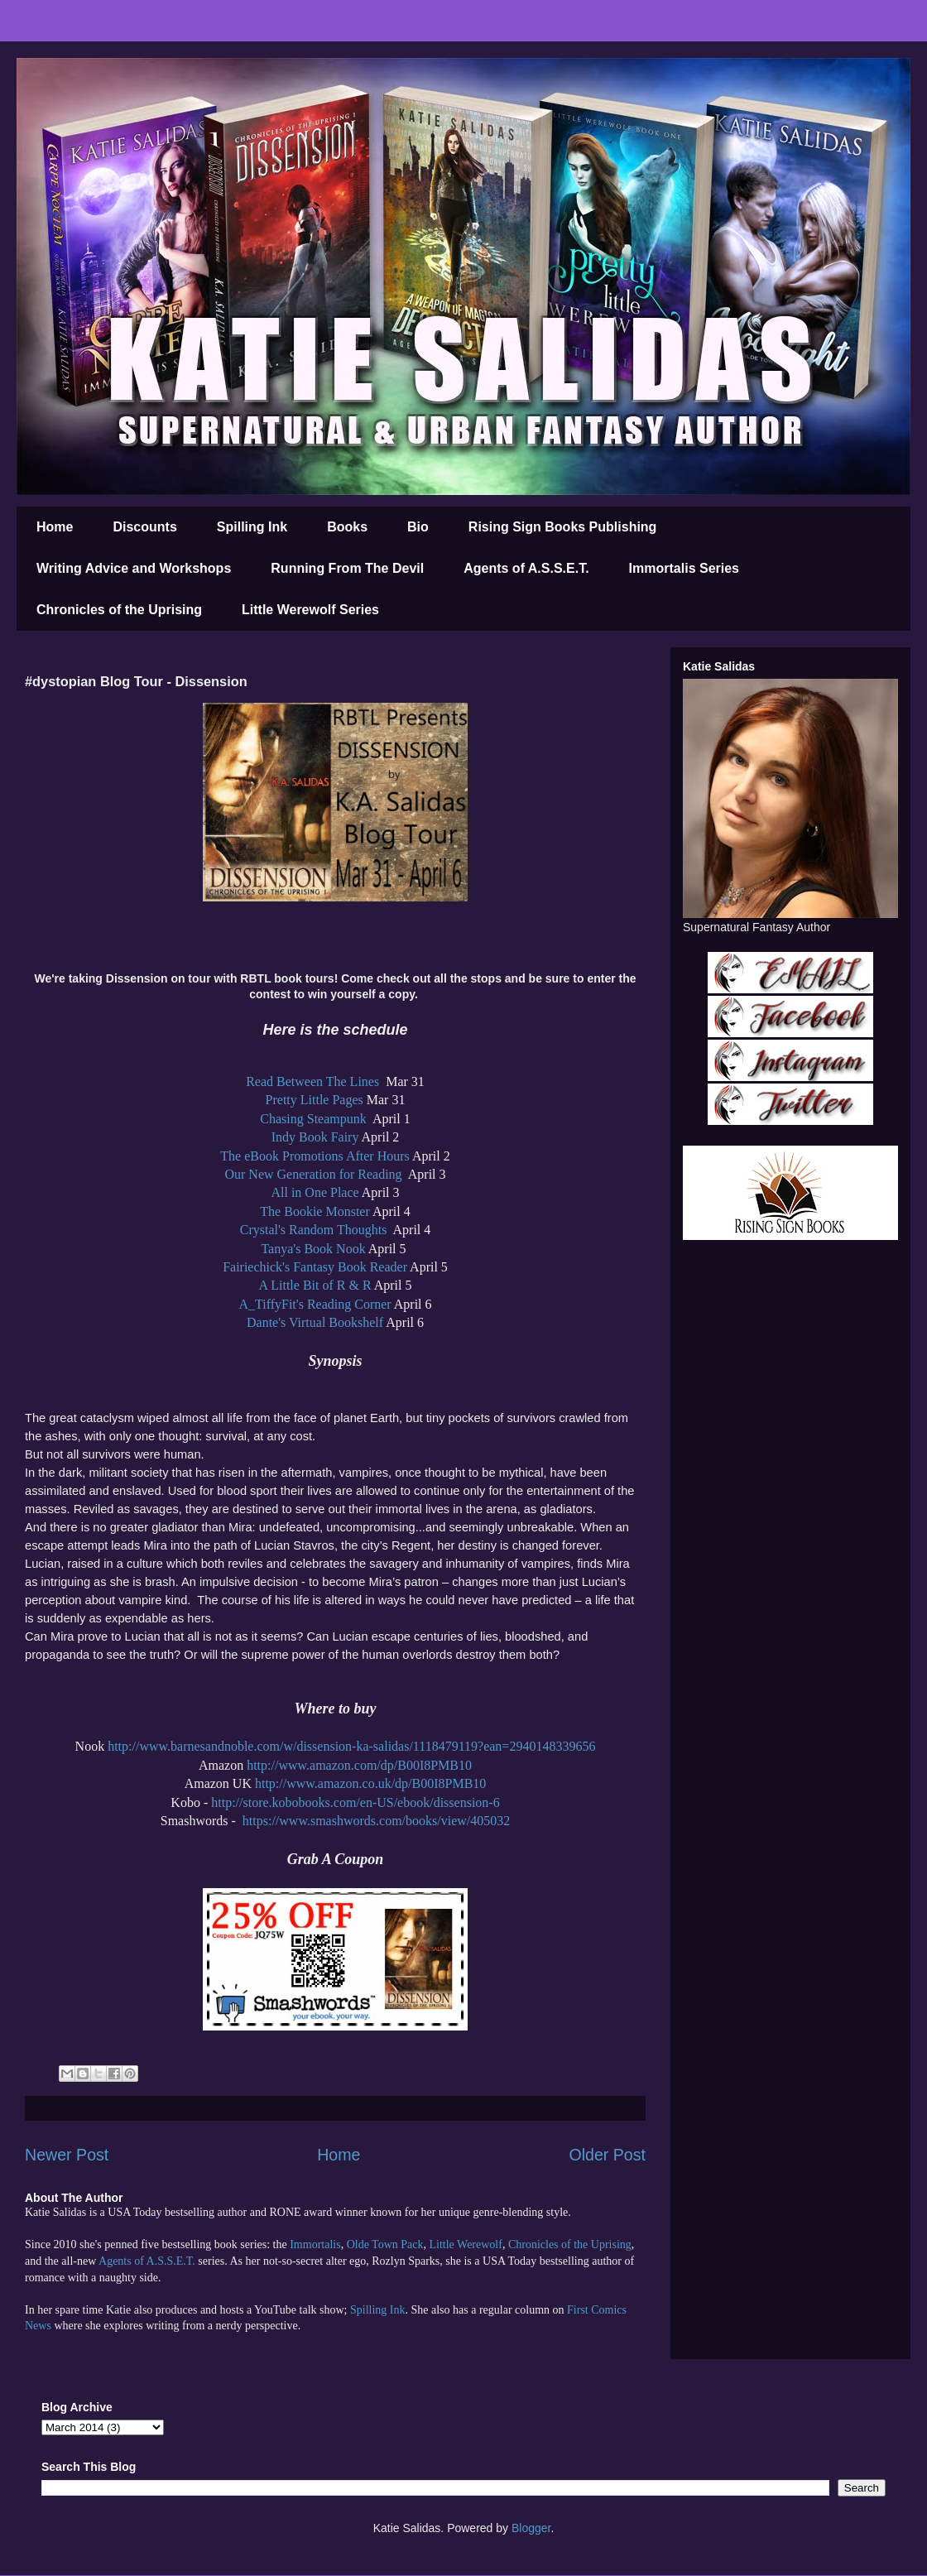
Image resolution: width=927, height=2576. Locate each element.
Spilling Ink (252, 527)
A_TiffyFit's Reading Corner (314, 1304)
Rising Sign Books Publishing (562, 527)
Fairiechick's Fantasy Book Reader (315, 1267)
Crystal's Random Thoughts (315, 1230)
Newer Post (66, 2155)
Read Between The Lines (314, 1081)
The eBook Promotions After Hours (314, 1156)
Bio (418, 527)
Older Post (607, 2155)
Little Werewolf (465, 2244)
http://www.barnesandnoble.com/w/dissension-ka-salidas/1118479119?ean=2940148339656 (351, 1746)
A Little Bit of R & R (315, 1285)
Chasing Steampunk (314, 1119)
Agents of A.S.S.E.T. (525, 568)
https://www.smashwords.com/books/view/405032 (376, 1821)
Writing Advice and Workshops (133, 568)
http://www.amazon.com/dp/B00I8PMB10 (359, 1765)
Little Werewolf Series (310, 610)
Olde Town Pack (385, 2244)
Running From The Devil (347, 568)
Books (347, 527)
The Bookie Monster (314, 1211)
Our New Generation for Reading (314, 1174)
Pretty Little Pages (314, 1100)
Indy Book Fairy (315, 1137)
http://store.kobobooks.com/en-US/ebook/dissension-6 (355, 1802)
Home (54, 527)
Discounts (144, 527)
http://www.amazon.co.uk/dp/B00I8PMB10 (370, 1783)
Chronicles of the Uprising (119, 610)
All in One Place (314, 1192)
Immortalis (315, 2244)
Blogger (531, 2528)
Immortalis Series (684, 568)
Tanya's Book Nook (313, 1249)
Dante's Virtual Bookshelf (315, 1322)
